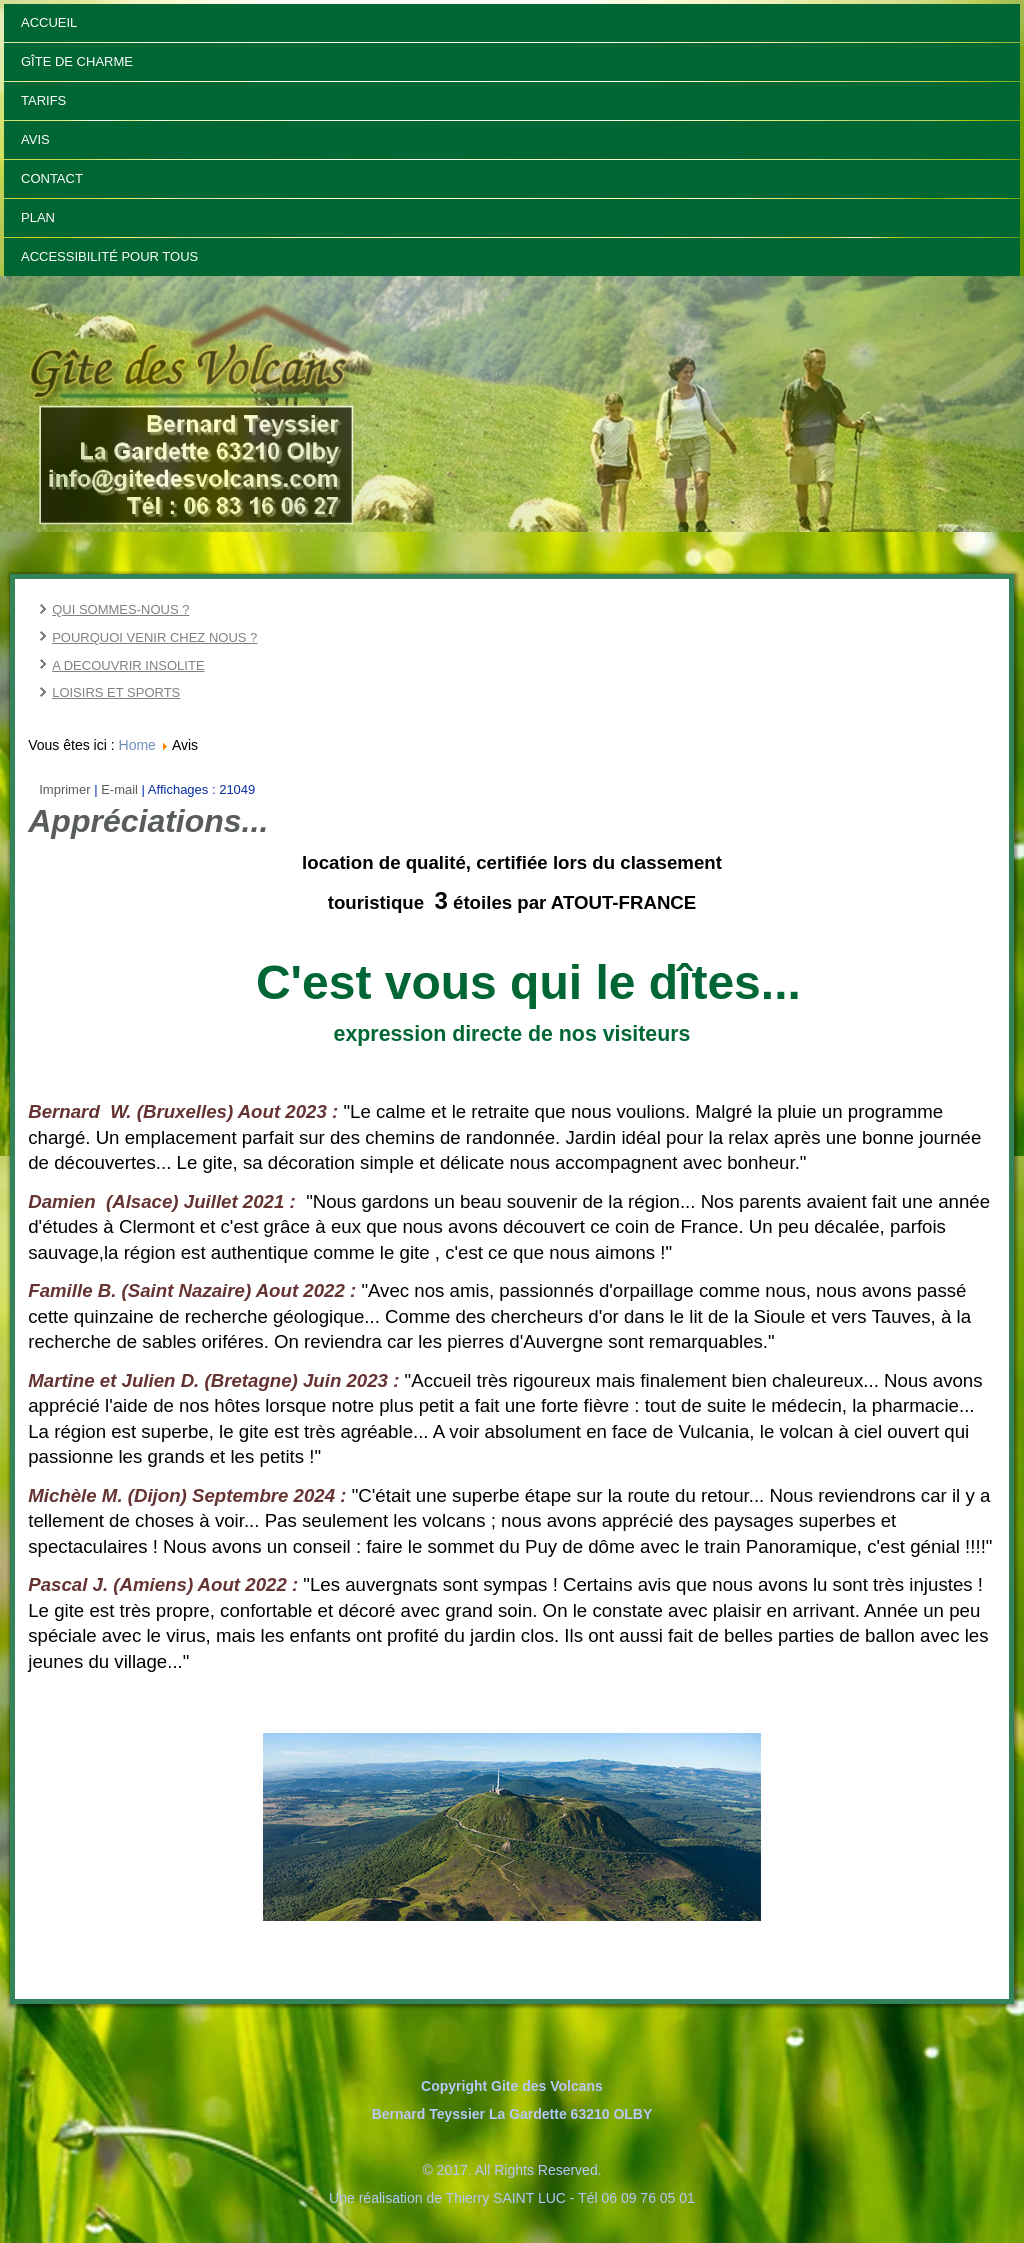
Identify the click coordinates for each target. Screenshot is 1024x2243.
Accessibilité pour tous (109, 256)
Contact (52, 178)
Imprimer (66, 789)
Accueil (49, 22)
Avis (35, 139)
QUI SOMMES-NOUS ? (120, 609)
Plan (38, 217)
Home (137, 745)
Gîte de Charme (77, 61)
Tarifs (43, 100)
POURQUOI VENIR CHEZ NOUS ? (154, 637)
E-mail (121, 789)
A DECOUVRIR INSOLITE (128, 665)
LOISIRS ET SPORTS (116, 692)
